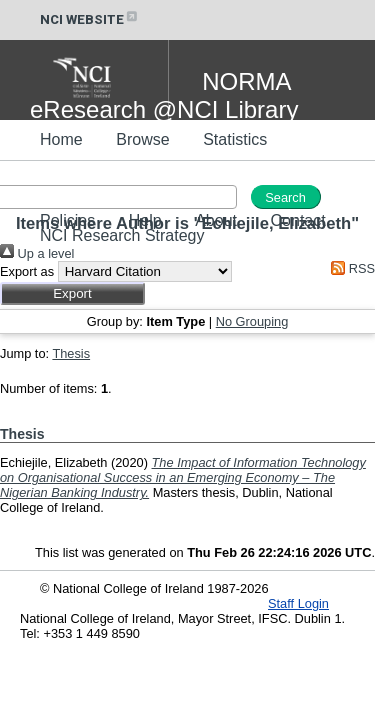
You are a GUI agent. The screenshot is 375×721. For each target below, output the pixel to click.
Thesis (71, 353)
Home (61, 139)
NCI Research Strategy (122, 235)
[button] (72, 293)
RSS (350, 268)
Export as (27, 271)
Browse (142, 139)
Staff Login (298, 603)
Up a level (37, 253)
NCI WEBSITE (90, 19)
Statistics (235, 139)
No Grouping (252, 321)
